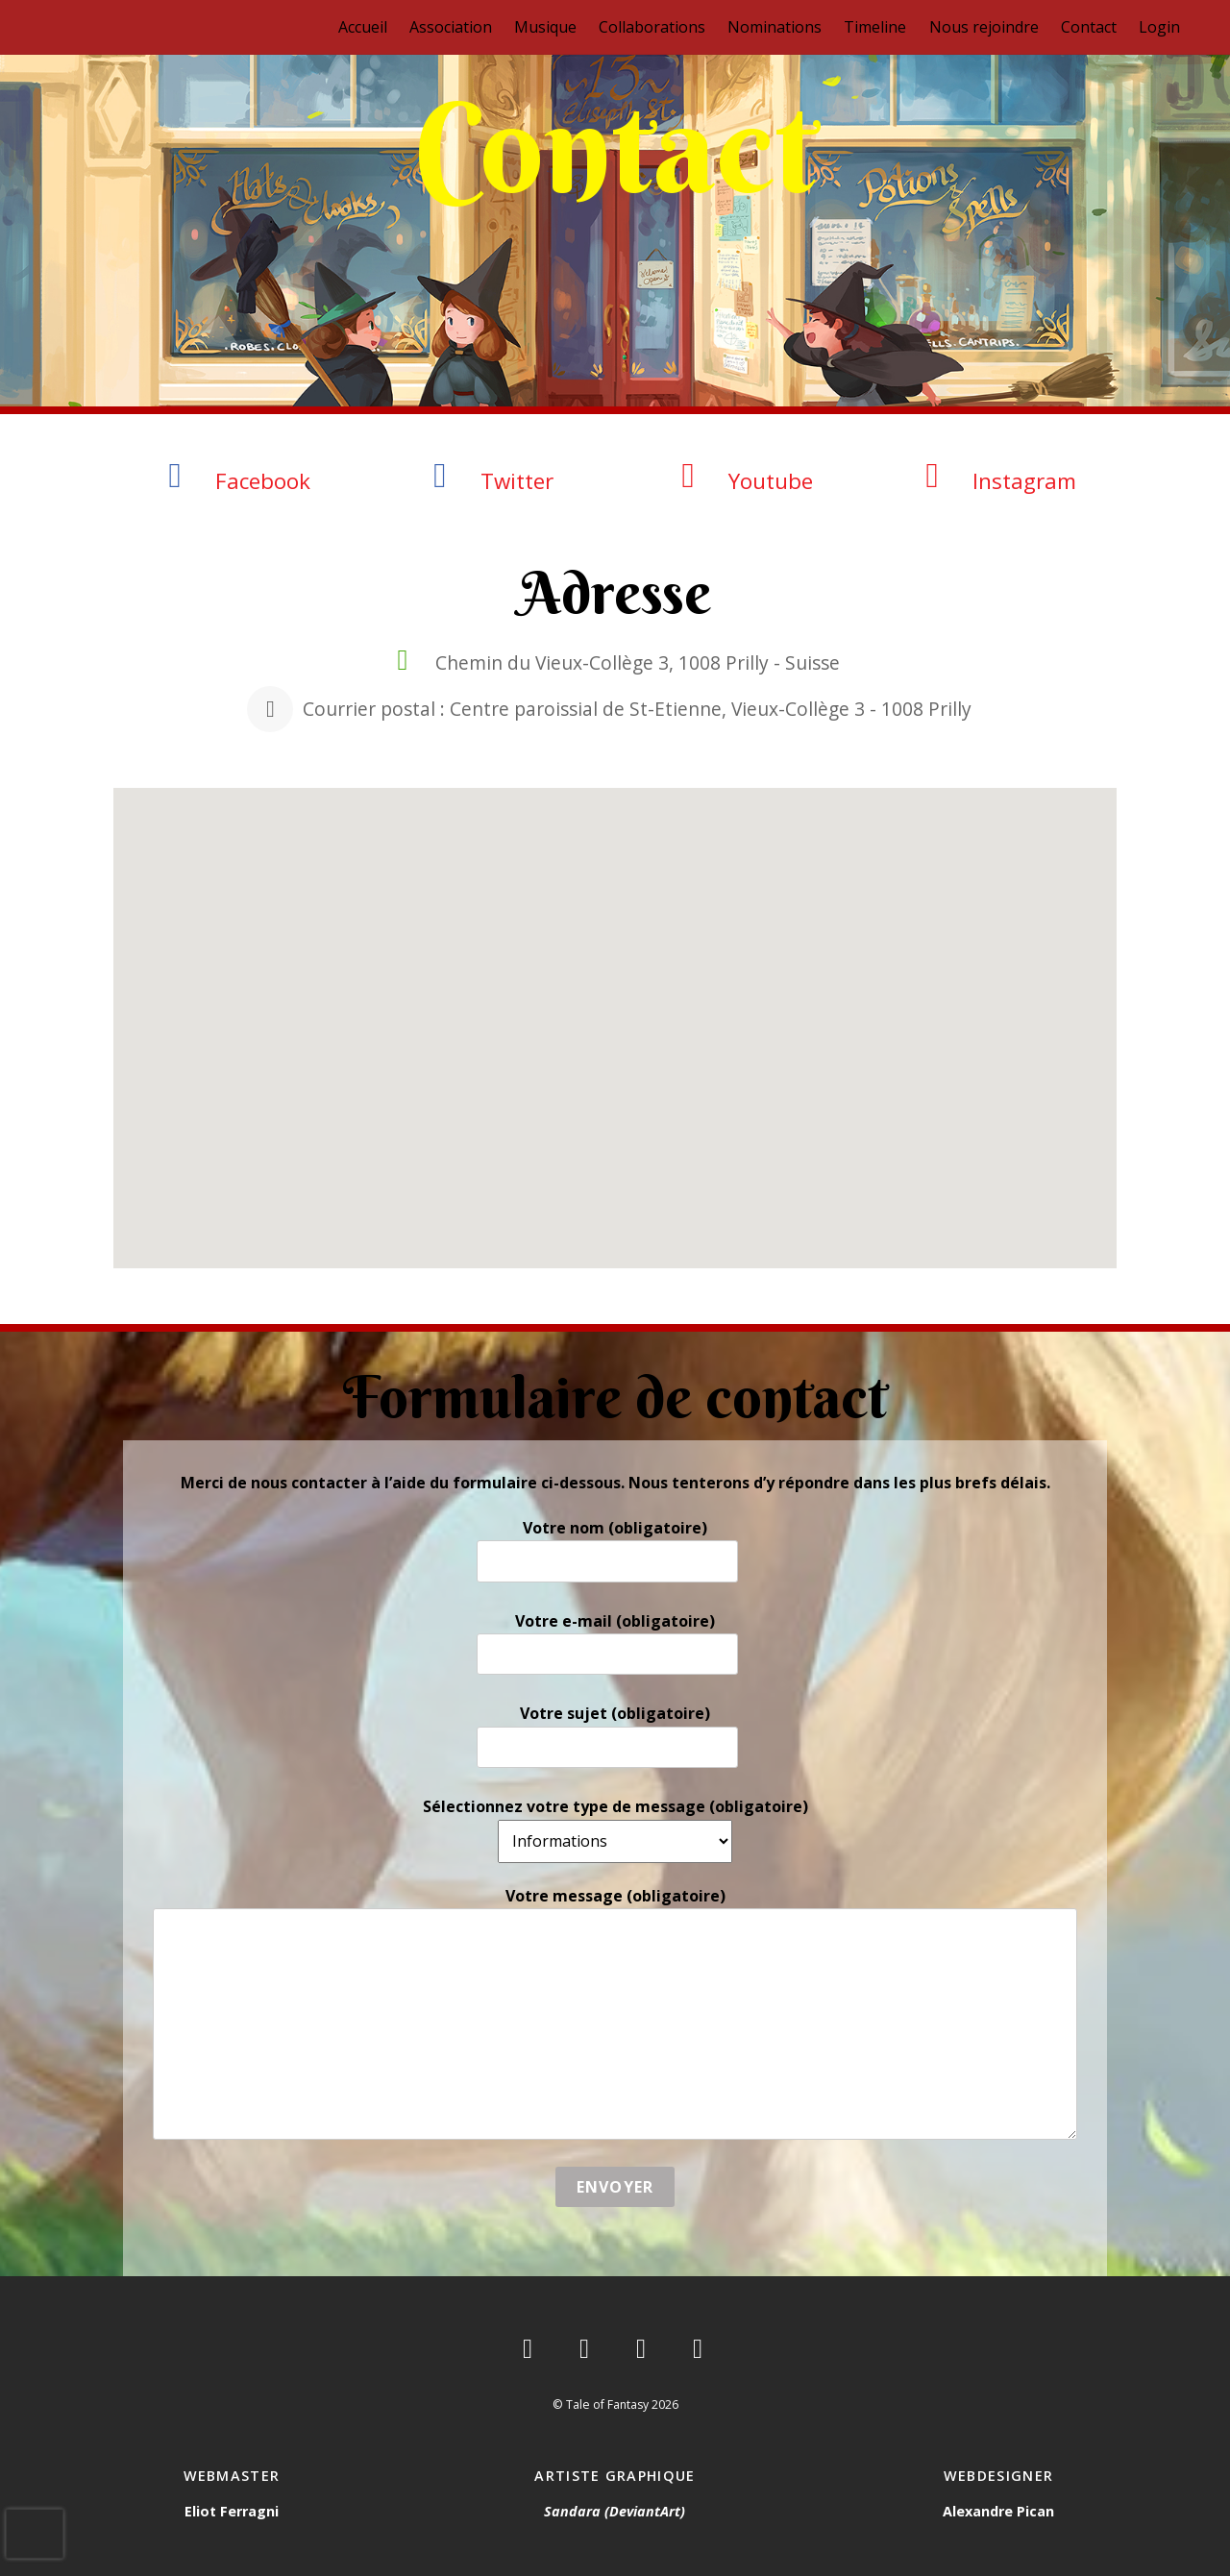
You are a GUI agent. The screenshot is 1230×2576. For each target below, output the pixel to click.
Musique (545, 26)
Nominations (774, 26)
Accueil (362, 26)
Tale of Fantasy (607, 2404)
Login (1159, 26)
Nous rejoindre (984, 26)
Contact (1089, 26)
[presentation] (34, 2534)
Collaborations (652, 26)
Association (450, 26)
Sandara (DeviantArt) (614, 2511)
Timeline (875, 26)
